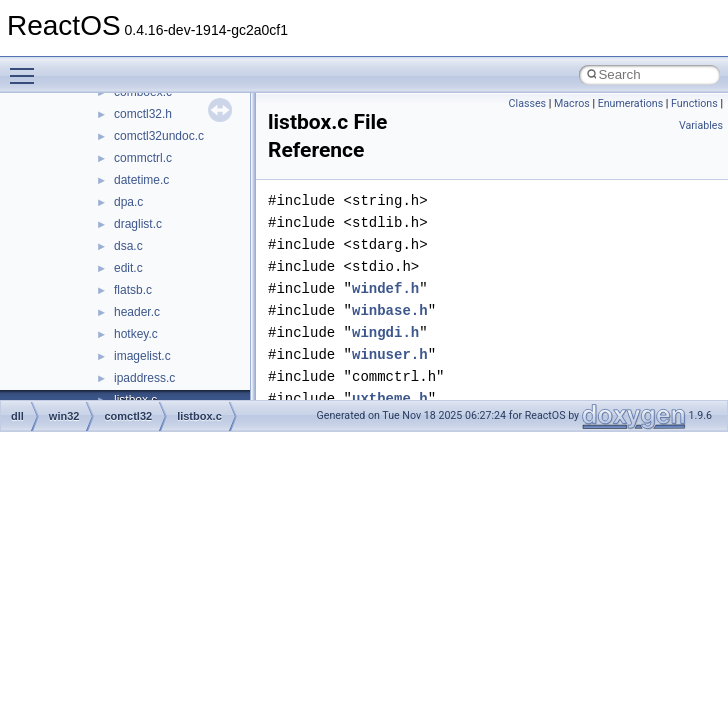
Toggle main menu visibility (27, 67)
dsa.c (128, 246)
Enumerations (631, 103)
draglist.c (138, 224)
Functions (694, 103)
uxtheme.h (390, 398)
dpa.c (128, 202)
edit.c (128, 268)
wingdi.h (385, 332)
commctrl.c (143, 158)
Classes (527, 103)
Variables (701, 125)
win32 (64, 416)
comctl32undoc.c (159, 136)
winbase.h (390, 310)
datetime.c (141, 180)
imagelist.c (142, 356)
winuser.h (390, 354)
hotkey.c (136, 334)
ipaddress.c (144, 378)
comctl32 (128, 416)
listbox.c (199, 416)
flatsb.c (133, 290)
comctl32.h (143, 114)
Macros (572, 103)
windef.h (385, 288)
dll (17, 416)
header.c (137, 312)
